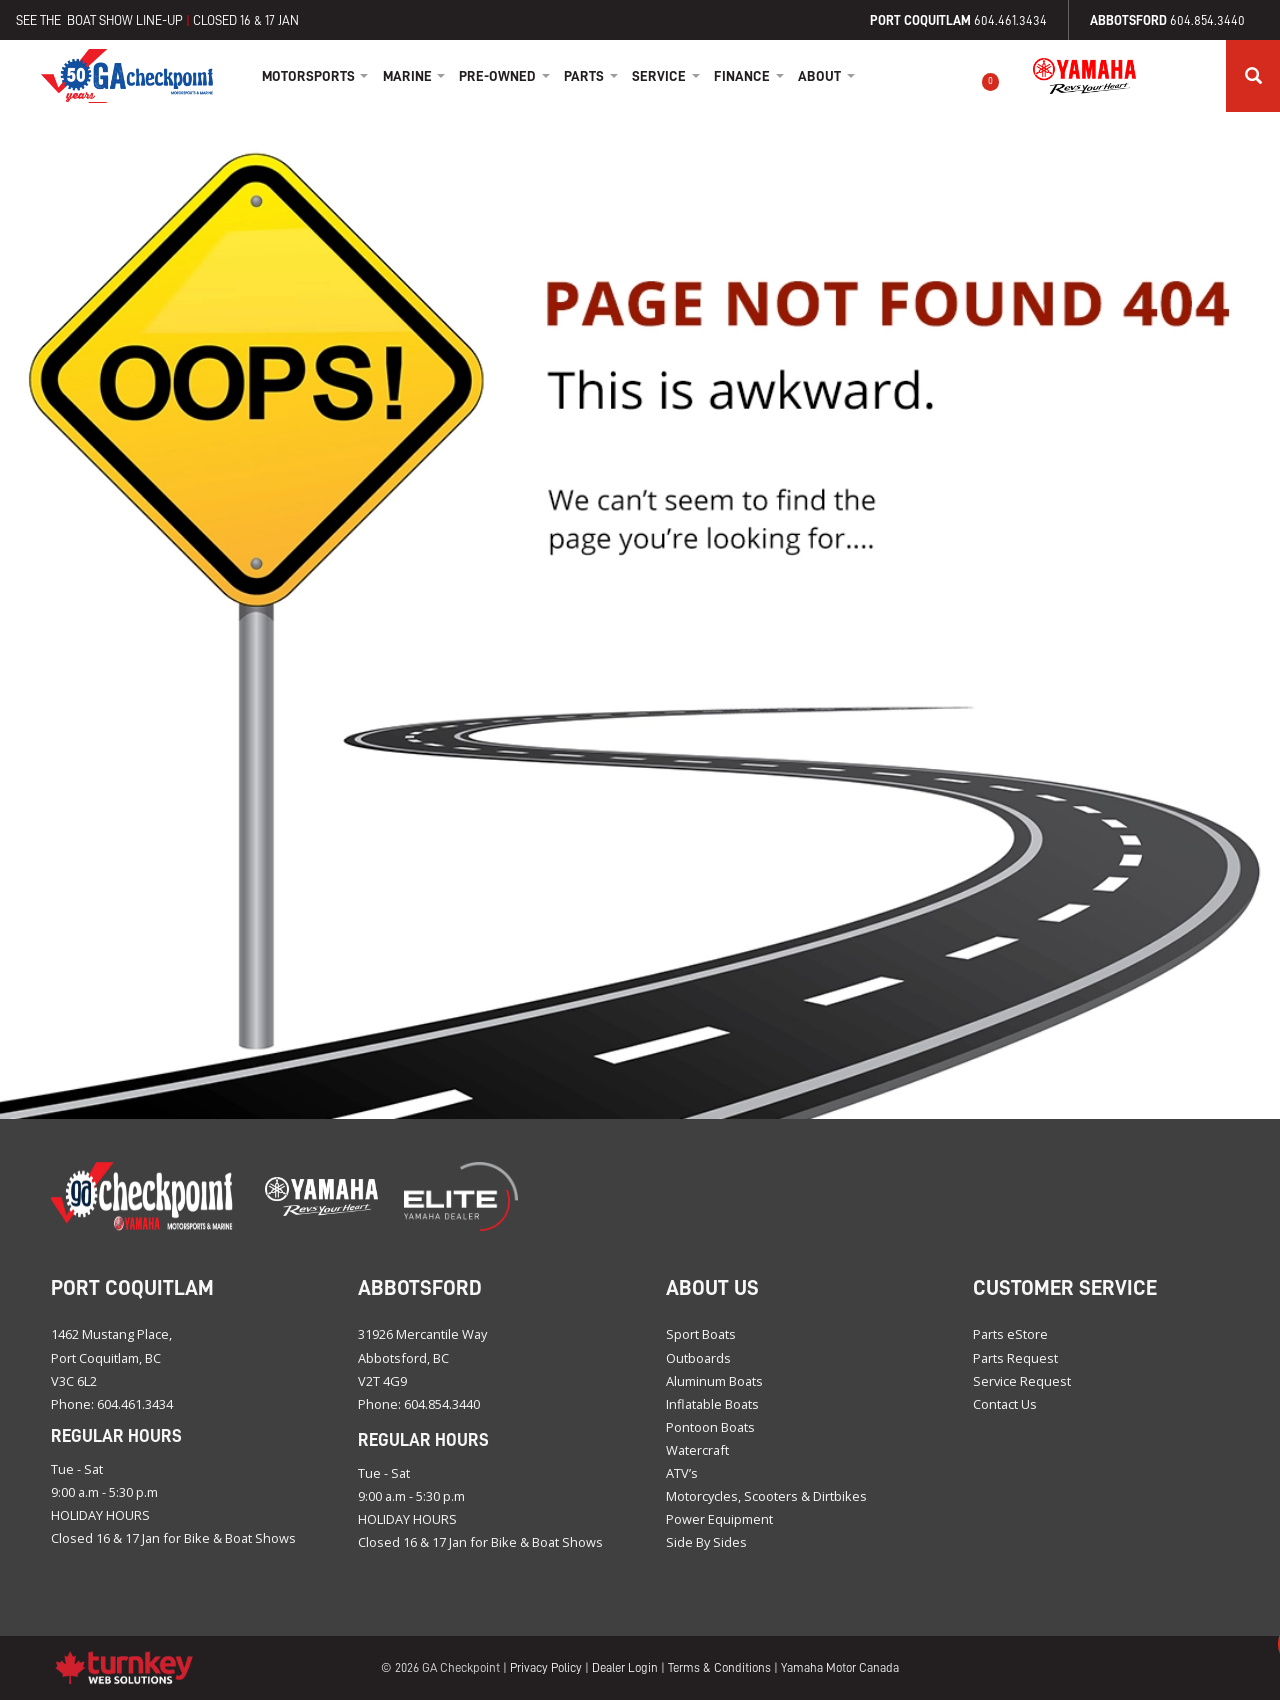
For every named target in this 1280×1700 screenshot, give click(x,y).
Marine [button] (414, 76)
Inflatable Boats (712, 1404)
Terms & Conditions (719, 1667)
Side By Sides (706, 1542)
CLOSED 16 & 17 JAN (246, 20)
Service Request (1022, 1381)
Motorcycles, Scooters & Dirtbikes (766, 1496)
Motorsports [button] (315, 76)
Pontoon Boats (710, 1427)
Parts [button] (591, 76)
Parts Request (1015, 1358)
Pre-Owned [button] (504, 76)
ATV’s (682, 1473)
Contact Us (1005, 1404)
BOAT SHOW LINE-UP (125, 20)
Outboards (698, 1358)
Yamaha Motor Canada (840, 1667)
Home (127, 75)
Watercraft (697, 1450)
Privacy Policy (546, 1667)
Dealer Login (625, 1667)
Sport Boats (701, 1334)
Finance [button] (749, 76)
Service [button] (666, 76)
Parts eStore (1010, 1334)
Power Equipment (719, 1519)
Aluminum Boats (714, 1381)
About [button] (826, 76)
